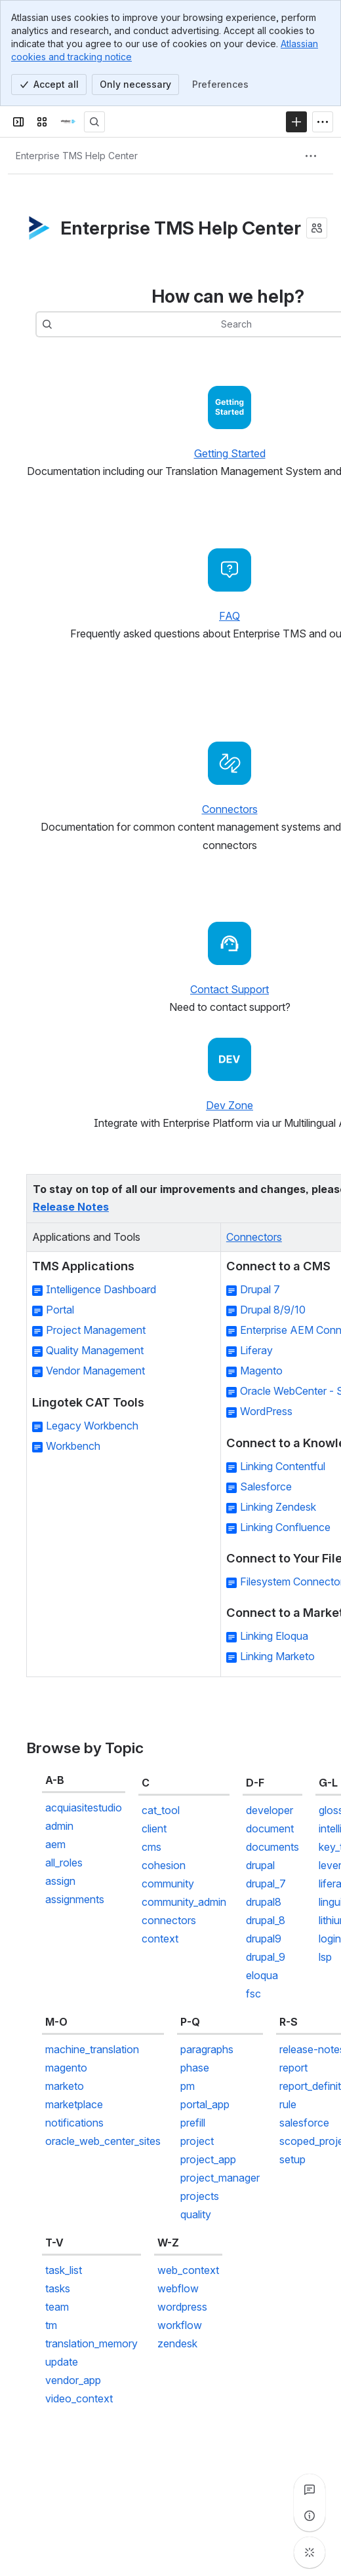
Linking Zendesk (278, 1506)
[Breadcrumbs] (77, 155)
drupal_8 (265, 1920)
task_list (63, 2270)
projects (199, 2196)
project (197, 2141)
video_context (79, 2398)
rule (287, 2104)
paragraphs (206, 2049)
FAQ (229, 615)
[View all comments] (309, 2489)
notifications (74, 2122)
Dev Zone (229, 1105)
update (61, 2361)
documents (272, 1846)
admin (59, 1825)
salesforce (304, 2122)
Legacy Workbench (92, 1425)
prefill (192, 2122)
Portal (60, 1310)
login (330, 1938)
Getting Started (230, 453)
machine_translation (92, 2049)
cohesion (164, 1865)
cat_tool (161, 1810)
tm (51, 2325)
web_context (188, 2270)
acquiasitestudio (83, 1807)
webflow (178, 2288)
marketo (64, 2086)
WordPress (266, 1411)
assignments (74, 1899)
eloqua (262, 1975)
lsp (325, 1956)
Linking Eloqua (274, 1636)
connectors (169, 1920)
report (293, 2067)
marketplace (74, 2104)
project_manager (220, 2177)
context (160, 1938)
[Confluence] (68, 121)
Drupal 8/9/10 (273, 1310)
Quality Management (95, 1350)
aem (55, 1844)
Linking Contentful (282, 1466)
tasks (57, 2288)
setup (292, 2159)
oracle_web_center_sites (103, 2141)
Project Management (96, 1330)
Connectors (230, 809)
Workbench (73, 1445)
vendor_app (73, 2380)
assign (60, 1880)
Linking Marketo (277, 1656)
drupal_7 (266, 1883)
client (154, 1828)
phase (194, 2067)
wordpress (182, 2306)
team (57, 2306)
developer (269, 1810)
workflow (179, 2325)
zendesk (177, 2343)
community (168, 1883)
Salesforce (266, 1486)
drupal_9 (265, 1956)
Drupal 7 (260, 1290)
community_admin (184, 1901)
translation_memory (91, 2343)
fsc (253, 1993)
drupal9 (263, 1938)
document (270, 1828)
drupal (260, 1865)
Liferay (256, 1350)
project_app (208, 2159)
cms (151, 1846)
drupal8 (263, 1901)
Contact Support (229, 989)
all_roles (64, 1862)
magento (66, 2067)
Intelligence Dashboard (101, 1290)
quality (195, 2214)
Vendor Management (95, 1371)
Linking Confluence (285, 1527)
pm (187, 2086)
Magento (261, 1371)
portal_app (205, 2104)
